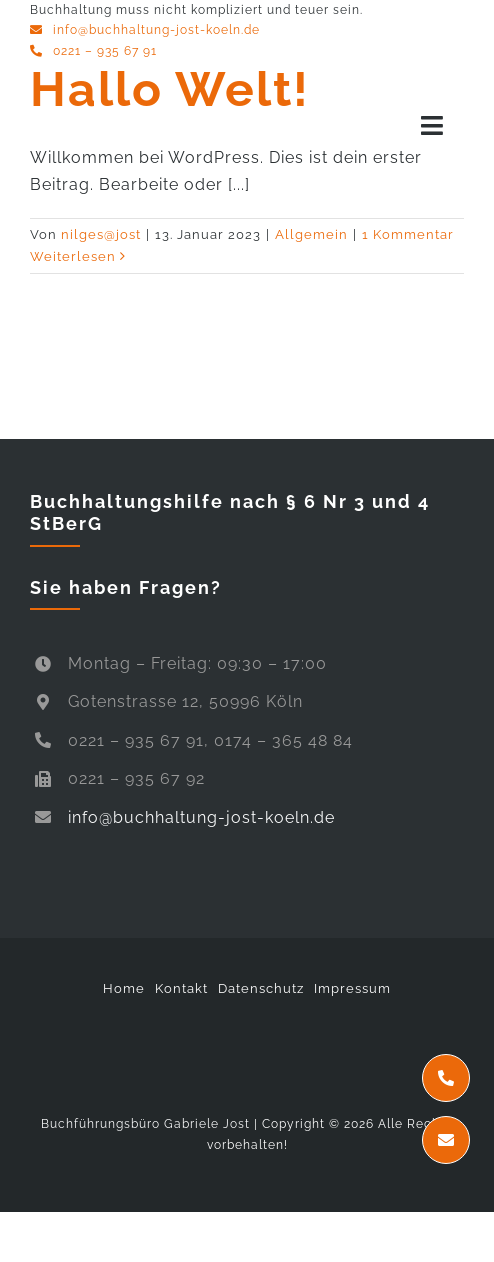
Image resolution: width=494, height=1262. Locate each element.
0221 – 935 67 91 (105, 51)
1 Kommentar (408, 234)
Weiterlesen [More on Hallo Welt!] (73, 256)
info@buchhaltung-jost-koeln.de (156, 30)
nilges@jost (101, 234)
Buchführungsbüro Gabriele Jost (145, 1124)
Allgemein (311, 234)
